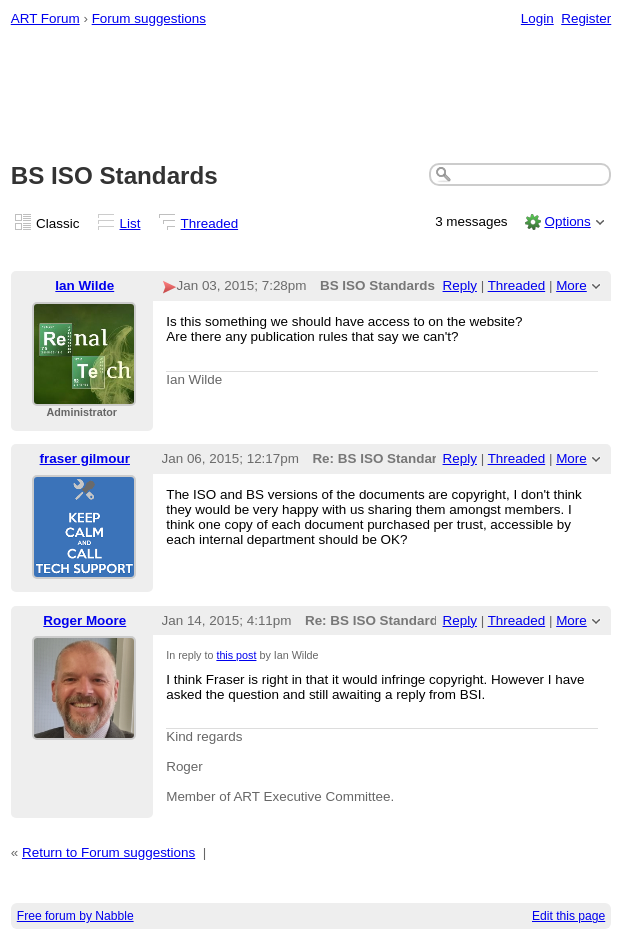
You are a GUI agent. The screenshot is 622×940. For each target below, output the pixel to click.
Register (586, 18)
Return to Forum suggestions (108, 852)
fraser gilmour (85, 458)
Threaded (210, 223)
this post (236, 655)
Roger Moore (84, 620)
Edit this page (568, 916)
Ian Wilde (84, 285)
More (571, 285)
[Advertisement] (311, 96)
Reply (460, 285)
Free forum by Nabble (75, 916)
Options (567, 221)
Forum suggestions (149, 18)
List (130, 223)
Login (537, 18)
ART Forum (45, 18)
